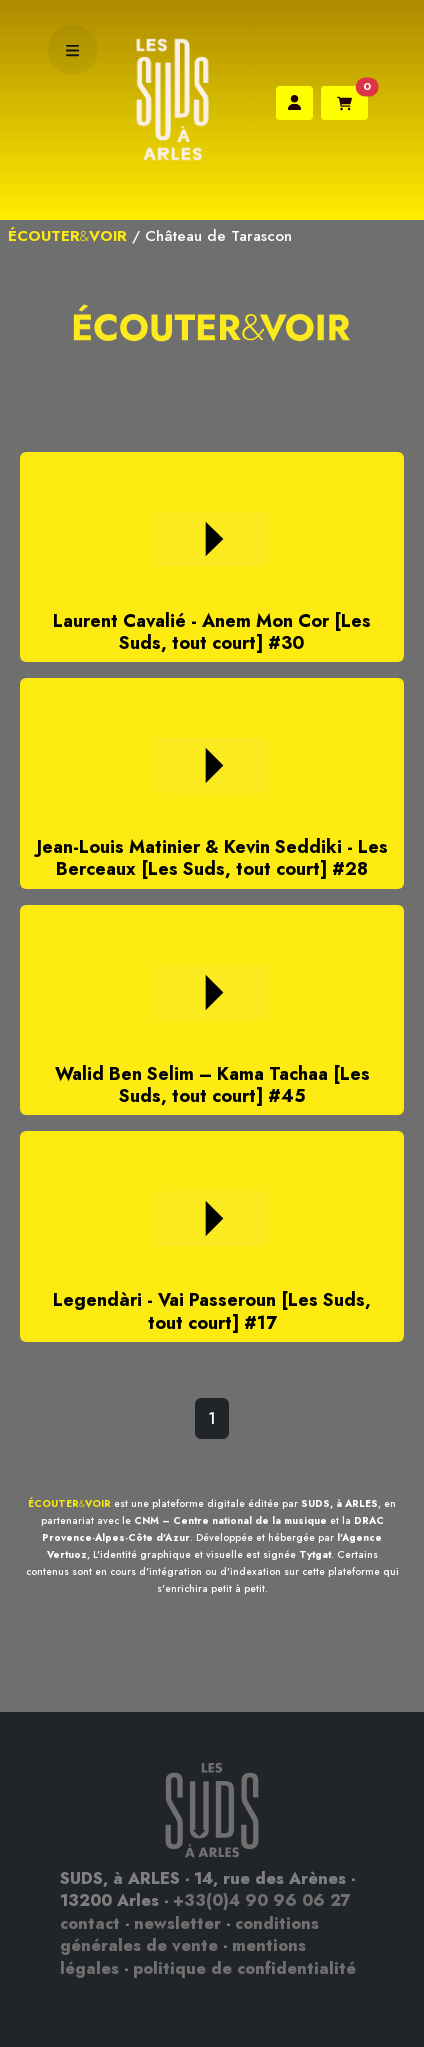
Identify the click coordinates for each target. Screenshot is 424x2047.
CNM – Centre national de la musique (230, 1520)
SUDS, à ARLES (339, 1503)
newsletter (177, 1923)
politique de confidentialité (244, 1968)
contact (90, 1923)
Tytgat (315, 1554)
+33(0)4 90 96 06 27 (262, 1900)
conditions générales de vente (189, 1934)
